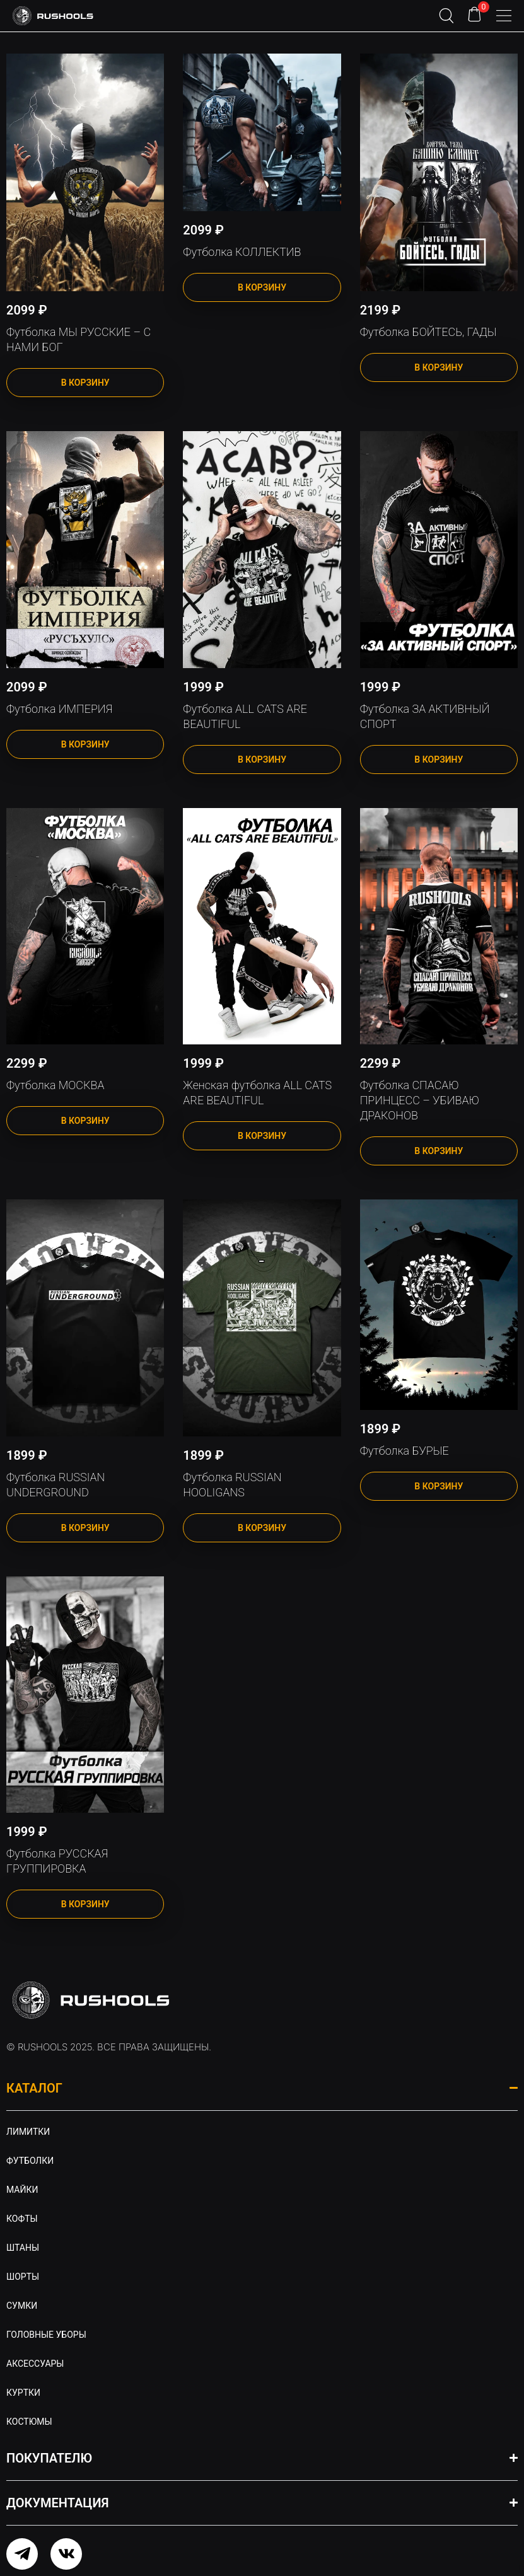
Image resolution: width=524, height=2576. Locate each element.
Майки (22, 2190)
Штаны (22, 2248)
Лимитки (28, 2132)
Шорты (22, 2277)
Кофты (22, 2219)
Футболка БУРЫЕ (404, 1450)
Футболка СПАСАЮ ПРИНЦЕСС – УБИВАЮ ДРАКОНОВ (419, 1100)
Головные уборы (46, 2335)
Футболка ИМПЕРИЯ (59, 708)
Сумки (21, 2306)
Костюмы (29, 2422)
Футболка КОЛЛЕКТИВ (242, 251)
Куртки (23, 2393)
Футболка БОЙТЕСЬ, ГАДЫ (428, 331)
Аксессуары (35, 2364)
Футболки (30, 2161)
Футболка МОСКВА (55, 1085)
